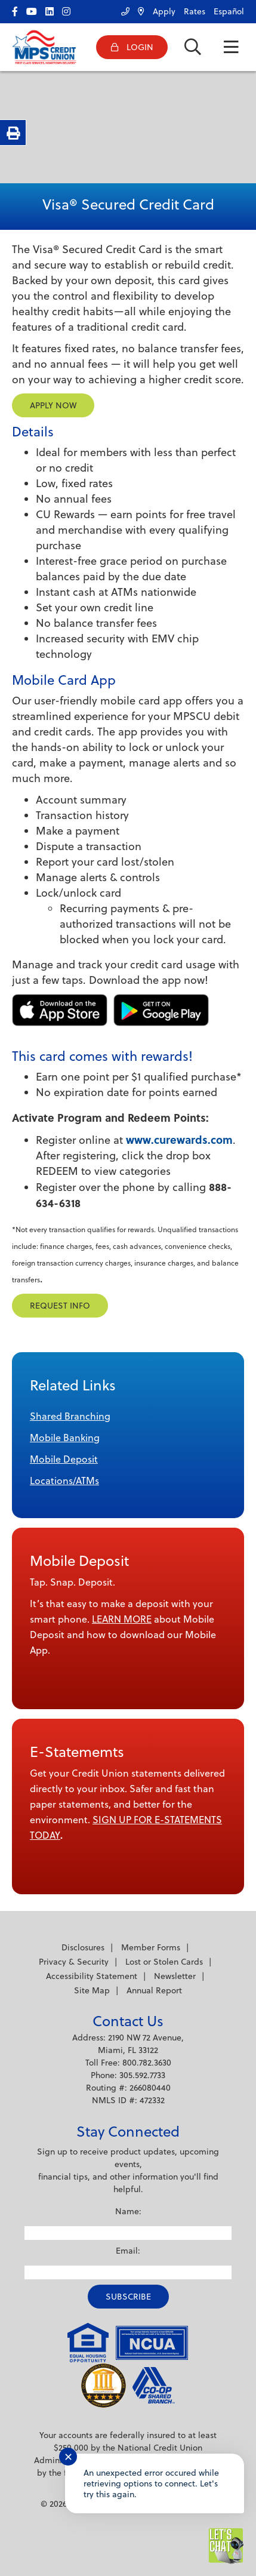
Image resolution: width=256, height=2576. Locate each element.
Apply (164, 11)
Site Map (92, 1990)
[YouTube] (34, 9)
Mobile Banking (65, 1437)
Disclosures (82, 1947)
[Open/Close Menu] (231, 47)
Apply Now (53, 405)
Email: (128, 2251)
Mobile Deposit (64, 1459)
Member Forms (150, 1947)
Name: (128, 2211)
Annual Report (154, 1990)
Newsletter (175, 1976)
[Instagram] (69, 9)
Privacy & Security (74, 1962)
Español (229, 11)
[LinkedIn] (52, 9)
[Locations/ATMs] (138, 9)
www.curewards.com (179, 1139)
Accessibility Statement (91, 1976)
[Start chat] (226, 2546)
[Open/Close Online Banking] (132, 47)
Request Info (60, 1306)
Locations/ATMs (64, 1480)
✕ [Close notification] (68, 2456)
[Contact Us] (122, 9)
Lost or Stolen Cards (164, 1962)
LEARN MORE (122, 1619)
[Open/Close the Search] (193, 47)
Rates (194, 11)
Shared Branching (70, 1416)
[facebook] (18, 9)
